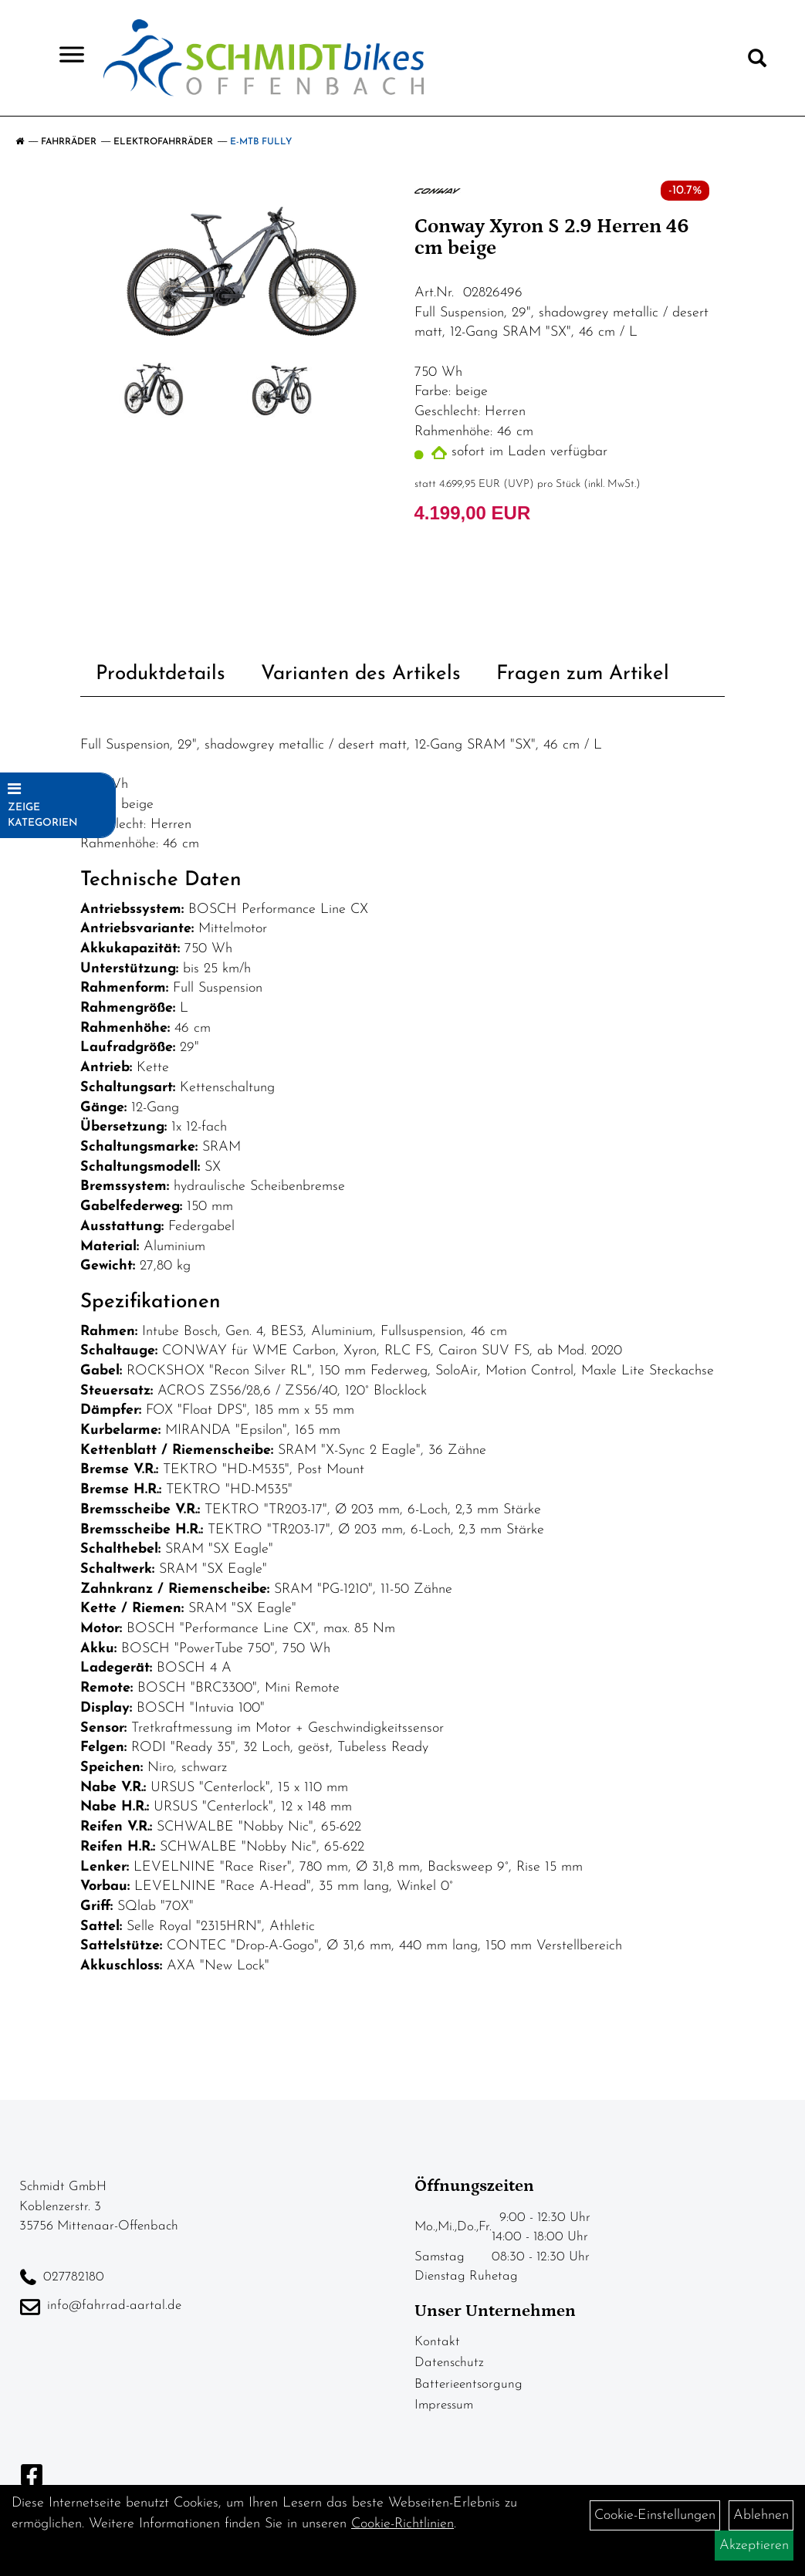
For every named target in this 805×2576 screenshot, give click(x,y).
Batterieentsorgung (468, 2384)
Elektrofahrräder (163, 142)
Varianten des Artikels (361, 674)
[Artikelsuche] (757, 61)
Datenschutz (449, 2362)
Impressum (443, 2405)
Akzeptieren (754, 2545)
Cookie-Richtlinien (402, 2524)
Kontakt (437, 2341)
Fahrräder (68, 142)
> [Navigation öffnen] (65, 56)
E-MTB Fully (261, 142)
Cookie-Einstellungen (654, 2515)
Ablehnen (761, 2515)
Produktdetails (160, 674)
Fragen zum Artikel (582, 674)
